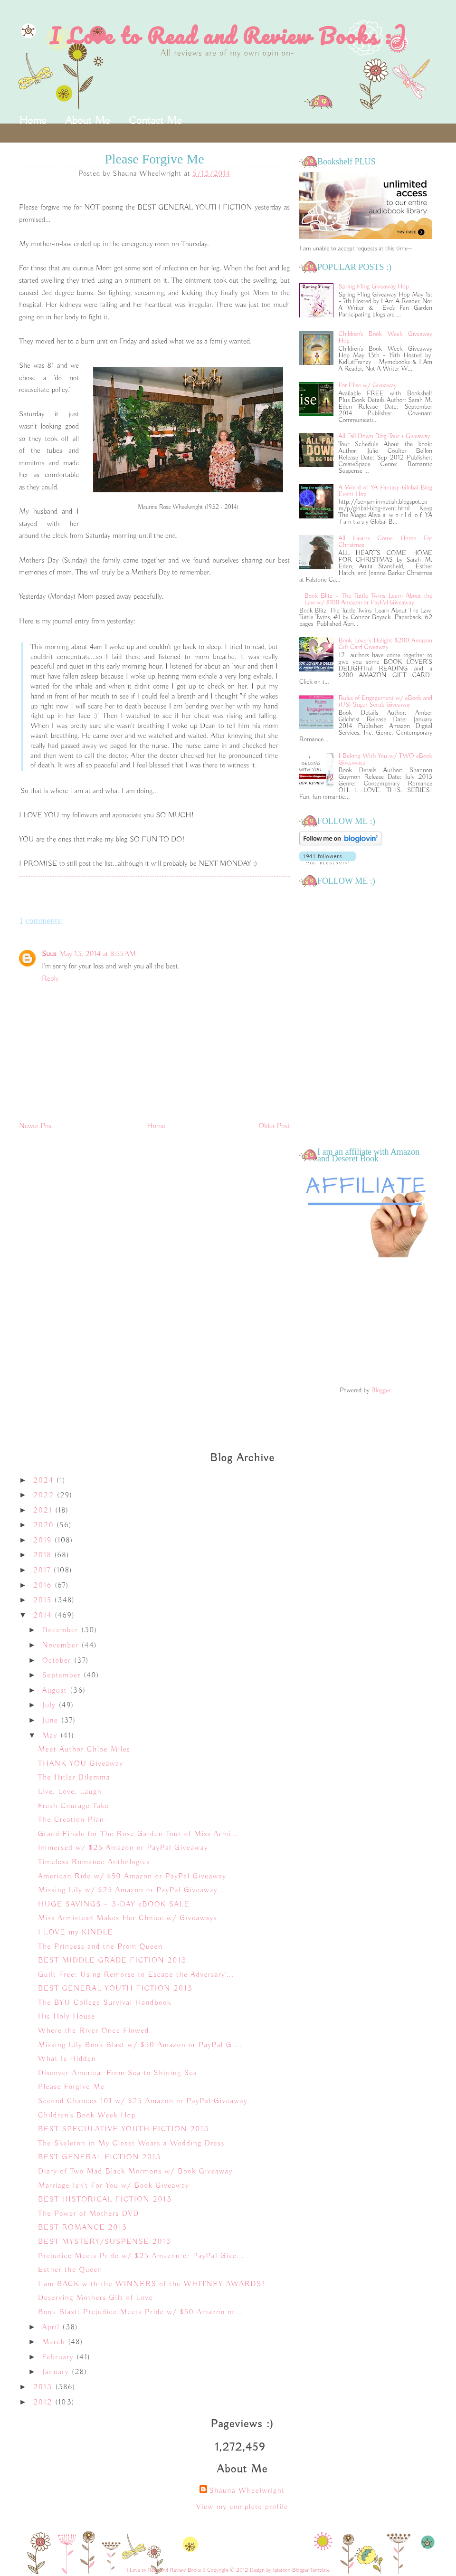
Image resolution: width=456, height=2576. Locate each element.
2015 (44, 1600)
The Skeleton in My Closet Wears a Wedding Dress (131, 2143)
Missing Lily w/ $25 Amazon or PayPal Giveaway (128, 1890)
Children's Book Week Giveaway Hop (385, 337)
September (63, 1675)
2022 (45, 1495)
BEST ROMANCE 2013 (82, 2227)
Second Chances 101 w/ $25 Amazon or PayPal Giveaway (142, 2101)
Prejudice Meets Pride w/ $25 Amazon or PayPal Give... (141, 2256)
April (52, 2327)
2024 (45, 1480)
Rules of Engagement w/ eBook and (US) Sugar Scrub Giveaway (385, 701)
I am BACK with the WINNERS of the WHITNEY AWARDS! (151, 2284)
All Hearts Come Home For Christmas (385, 541)
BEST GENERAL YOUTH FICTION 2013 (115, 1988)
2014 (44, 1615)
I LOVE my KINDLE (76, 1932)
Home (32, 121)
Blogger (380, 1390)
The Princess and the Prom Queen (100, 1947)
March (55, 2342)
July (50, 1705)
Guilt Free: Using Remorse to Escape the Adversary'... (136, 1975)
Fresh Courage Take (73, 1806)
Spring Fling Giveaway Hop (374, 286)
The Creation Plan (71, 1820)
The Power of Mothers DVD (88, 2214)
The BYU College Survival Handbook (104, 2003)
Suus (49, 954)
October (58, 1661)
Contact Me (155, 121)
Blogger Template (311, 2570)
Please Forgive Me (71, 2087)
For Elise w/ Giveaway (368, 385)
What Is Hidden (67, 2059)
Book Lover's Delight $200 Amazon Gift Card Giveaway (385, 643)
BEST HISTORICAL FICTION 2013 (105, 2199)
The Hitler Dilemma (74, 1777)
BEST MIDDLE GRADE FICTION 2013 (112, 1960)
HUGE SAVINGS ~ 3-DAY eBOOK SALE (114, 1904)
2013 (44, 2387)
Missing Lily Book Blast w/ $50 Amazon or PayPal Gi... (140, 2045)
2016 (44, 1585)
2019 (44, 1540)
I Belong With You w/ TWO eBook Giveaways (385, 759)
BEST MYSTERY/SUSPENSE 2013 (104, 2242)
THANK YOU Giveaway (81, 1764)
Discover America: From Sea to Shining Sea (117, 2073)
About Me (87, 121)
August (56, 1690)
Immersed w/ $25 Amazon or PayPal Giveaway (123, 1848)
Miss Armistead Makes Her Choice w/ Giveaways (127, 1918)
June (51, 1720)
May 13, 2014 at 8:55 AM (97, 954)
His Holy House (66, 2016)
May (51, 1736)
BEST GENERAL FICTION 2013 (99, 2157)
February (59, 2357)
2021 (44, 1510)
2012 (44, 2402)
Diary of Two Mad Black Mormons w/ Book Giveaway (135, 2171)
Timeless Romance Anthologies (94, 1862)
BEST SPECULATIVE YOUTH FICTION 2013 (123, 2129)
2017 (43, 1570)
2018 (44, 1555)
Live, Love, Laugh (70, 1792)
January (57, 2372)
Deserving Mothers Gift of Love (95, 2298)
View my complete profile (242, 2507)
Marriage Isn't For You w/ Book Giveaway (113, 2186)
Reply (50, 979)
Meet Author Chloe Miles (84, 1749)
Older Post (274, 1126)
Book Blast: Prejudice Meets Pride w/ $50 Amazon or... (140, 2312)
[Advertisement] (365, 1323)
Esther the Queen (70, 2270)
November (62, 1645)
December (61, 1630)
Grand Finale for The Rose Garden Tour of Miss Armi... (138, 1834)
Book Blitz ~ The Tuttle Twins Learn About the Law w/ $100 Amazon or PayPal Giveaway (368, 599)
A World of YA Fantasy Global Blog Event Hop (385, 490)
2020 (45, 1525)
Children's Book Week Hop (87, 2115)
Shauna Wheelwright (247, 2491)
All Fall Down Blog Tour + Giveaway (384, 436)
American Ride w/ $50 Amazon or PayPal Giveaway (132, 1876)
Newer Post (36, 1126)
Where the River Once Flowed (93, 2031)
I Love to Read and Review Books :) (228, 35)
